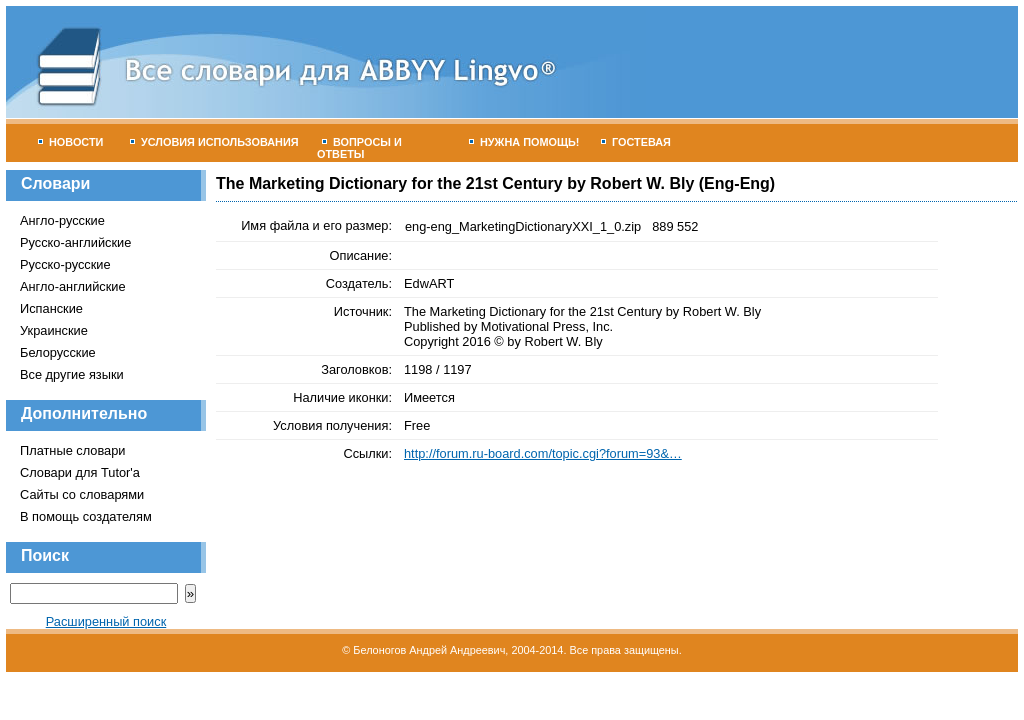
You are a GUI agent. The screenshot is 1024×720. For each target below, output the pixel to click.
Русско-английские (75, 242)
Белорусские (58, 352)
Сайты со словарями (82, 494)
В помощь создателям (86, 516)
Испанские (51, 308)
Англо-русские (62, 220)
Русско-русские (65, 264)
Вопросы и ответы (359, 148)
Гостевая (636, 142)
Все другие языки (72, 374)
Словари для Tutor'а (80, 472)
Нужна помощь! (524, 142)
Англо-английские (73, 286)
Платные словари (72, 450)
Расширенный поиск (106, 621)
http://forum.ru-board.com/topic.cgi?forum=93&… (543, 453)
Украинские (54, 330)
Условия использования (214, 142)
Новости (70, 142)
